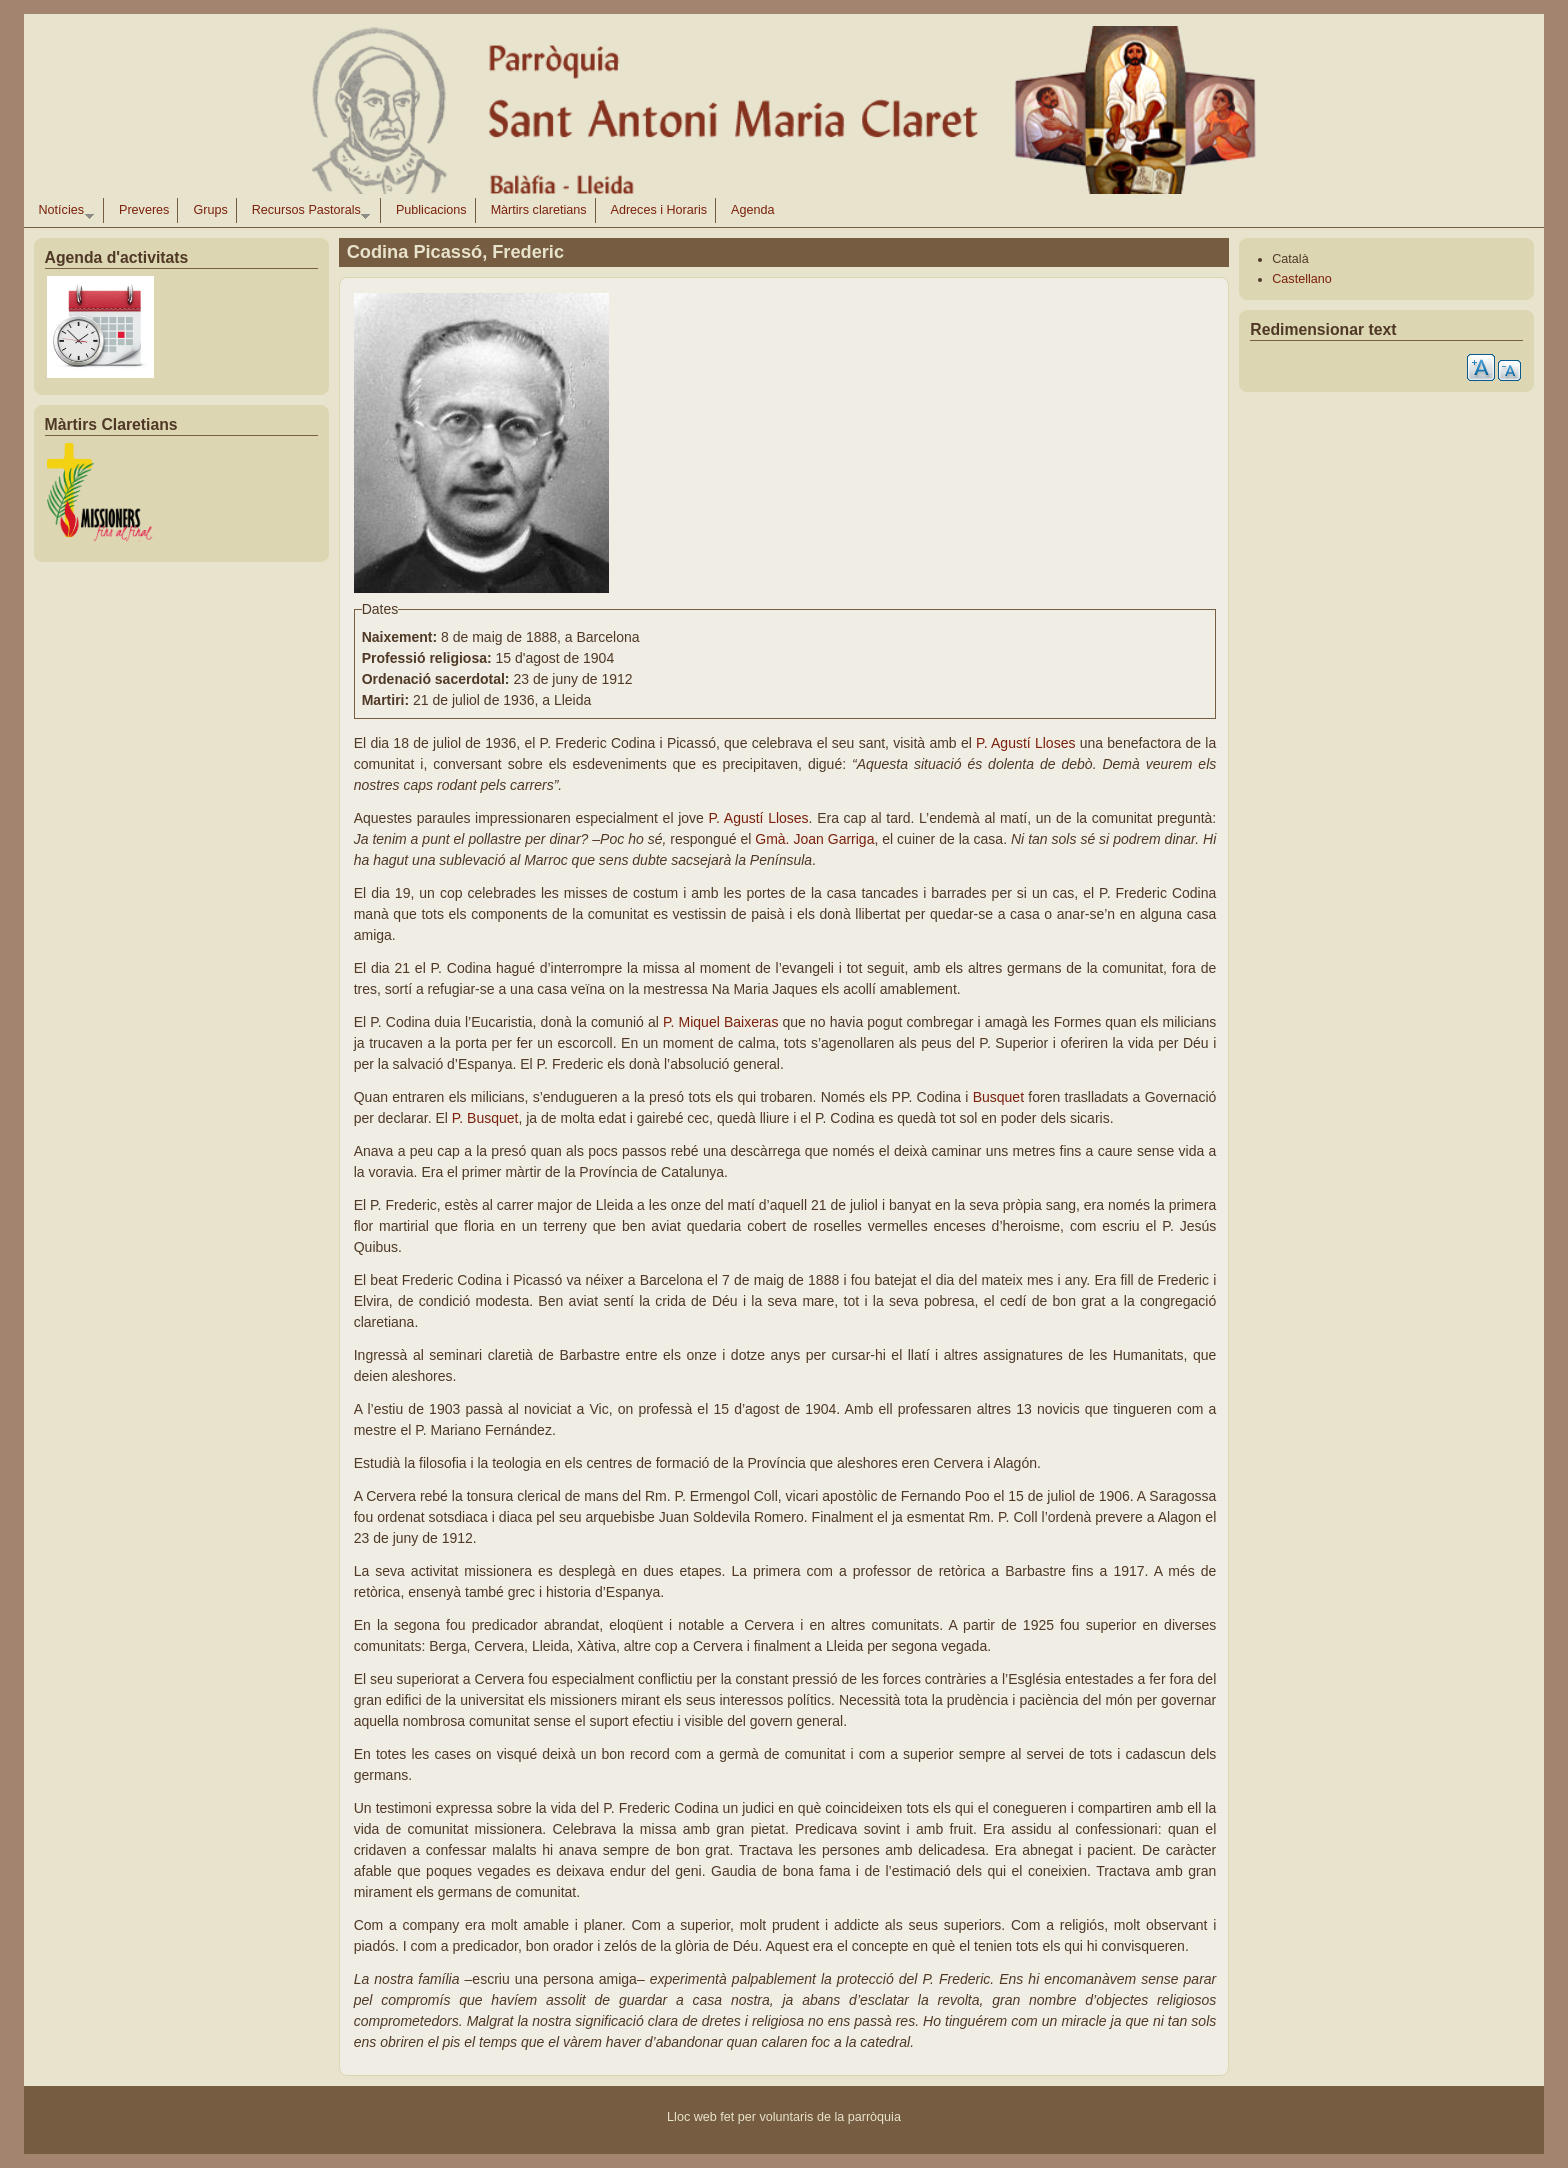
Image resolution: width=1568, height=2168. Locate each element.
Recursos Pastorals (307, 213)
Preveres (144, 210)
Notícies (62, 213)
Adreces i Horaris (659, 210)
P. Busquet (485, 1118)
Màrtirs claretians (539, 210)
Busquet (998, 1097)
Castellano (1302, 279)
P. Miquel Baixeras (723, 1022)
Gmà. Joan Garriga (814, 839)
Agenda (752, 210)
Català (1290, 259)
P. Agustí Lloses (1028, 743)
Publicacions (431, 210)
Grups (210, 210)
